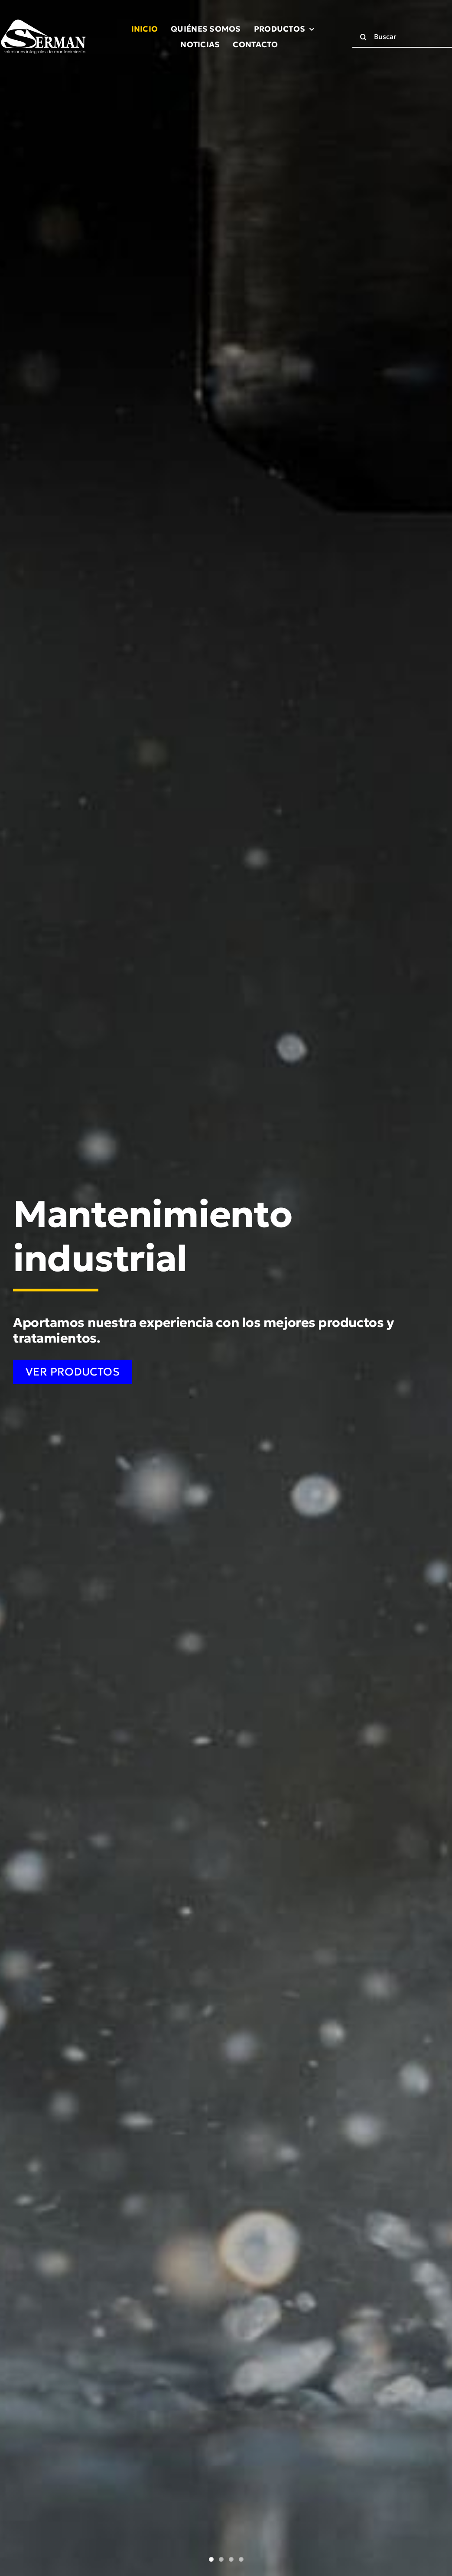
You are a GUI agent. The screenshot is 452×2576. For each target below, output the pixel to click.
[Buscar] (363, 37)
